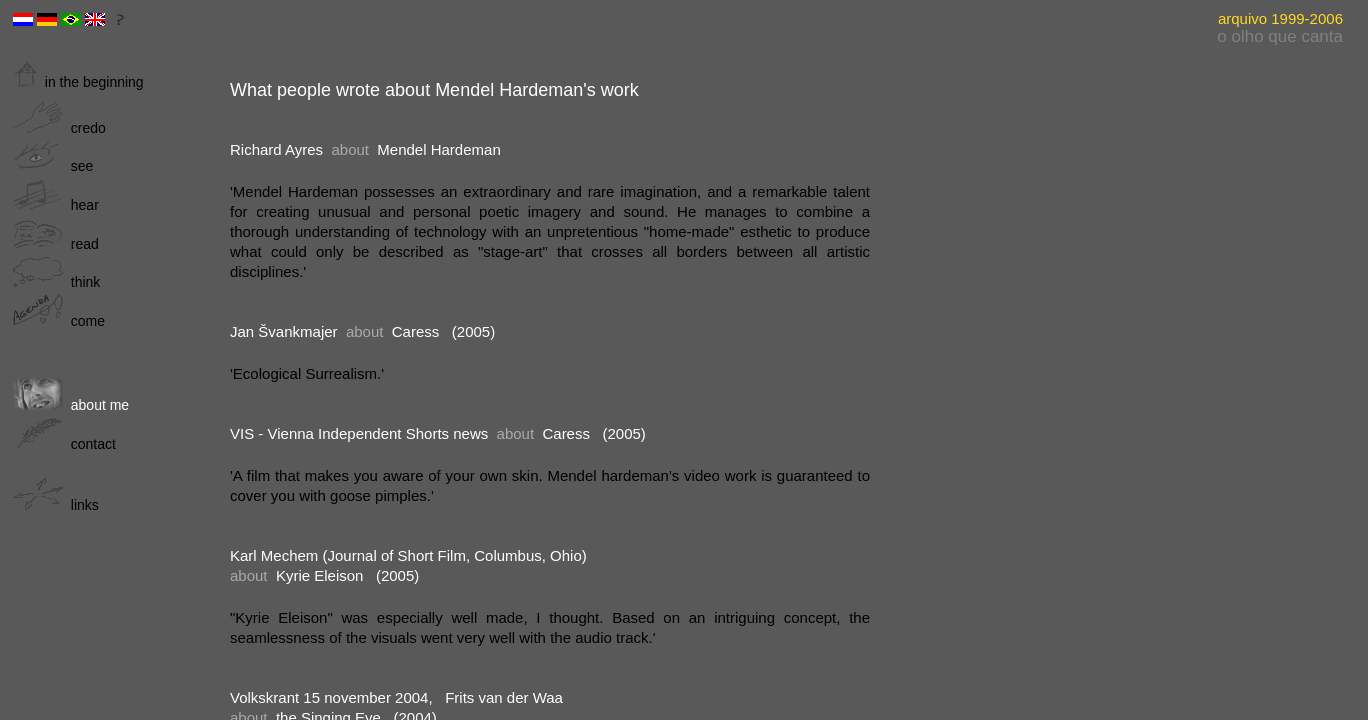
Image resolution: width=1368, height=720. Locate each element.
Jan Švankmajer (284, 331)
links (56, 505)
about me (71, 405)
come (59, 321)
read (56, 244)
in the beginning (78, 82)
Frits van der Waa (504, 697)
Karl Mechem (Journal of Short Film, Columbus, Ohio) (408, 555)
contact (64, 444)
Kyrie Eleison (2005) (347, 575)
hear (56, 205)
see (53, 166)
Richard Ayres (276, 149)
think (56, 282)
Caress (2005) (443, 331)
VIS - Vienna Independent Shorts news (359, 433)
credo (59, 128)
